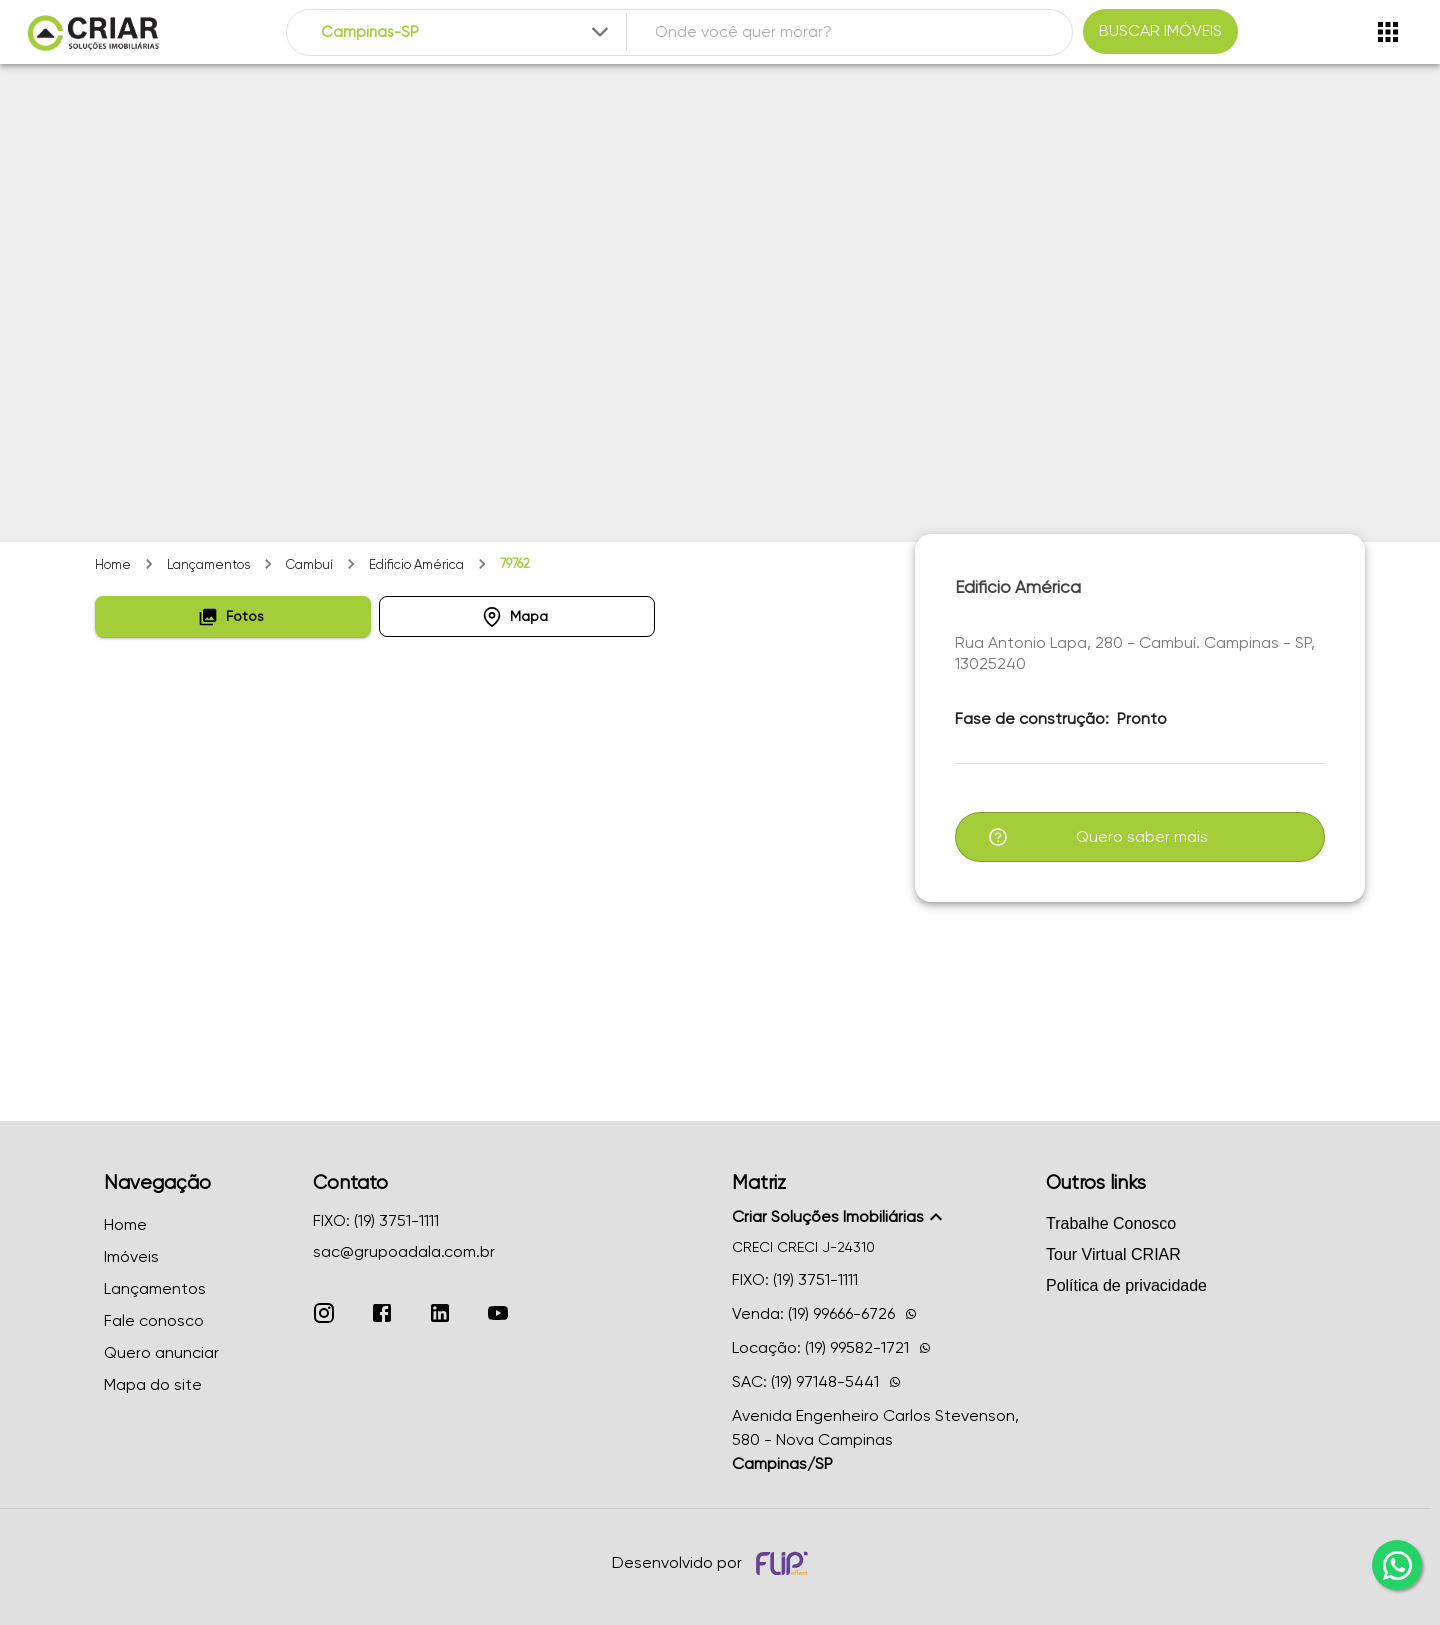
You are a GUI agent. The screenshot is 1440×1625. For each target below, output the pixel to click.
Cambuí (309, 564)
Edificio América (416, 564)
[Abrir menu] (1388, 32)
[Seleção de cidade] (466, 32)
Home (113, 564)
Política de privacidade (1126, 1285)
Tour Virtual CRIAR (1113, 1254)
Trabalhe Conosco (1111, 1223)
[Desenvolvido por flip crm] (785, 1563)
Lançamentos (208, 564)
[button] (233, 616)
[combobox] (466, 32)
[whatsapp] (1397, 1565)
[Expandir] (600, 32)
